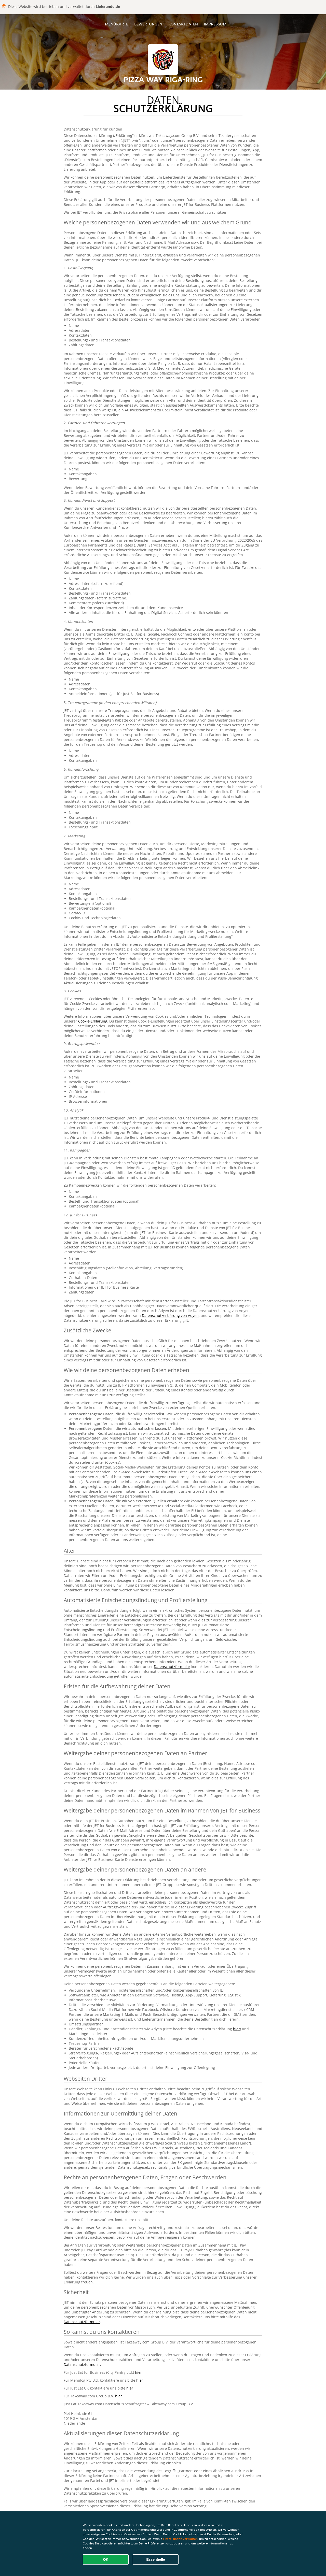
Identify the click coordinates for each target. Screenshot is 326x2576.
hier (236, 2028)
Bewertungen (148, 24)
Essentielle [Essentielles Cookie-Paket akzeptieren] (155, 2559)
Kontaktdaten (183, 24)
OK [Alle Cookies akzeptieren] (105, 2559)
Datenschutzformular (172, 1666)
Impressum (215, 24)
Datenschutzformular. (82, 2364)
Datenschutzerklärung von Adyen (170, 1315)
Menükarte (116, 24)
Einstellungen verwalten (180, 2539)
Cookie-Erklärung (92, 1021)
